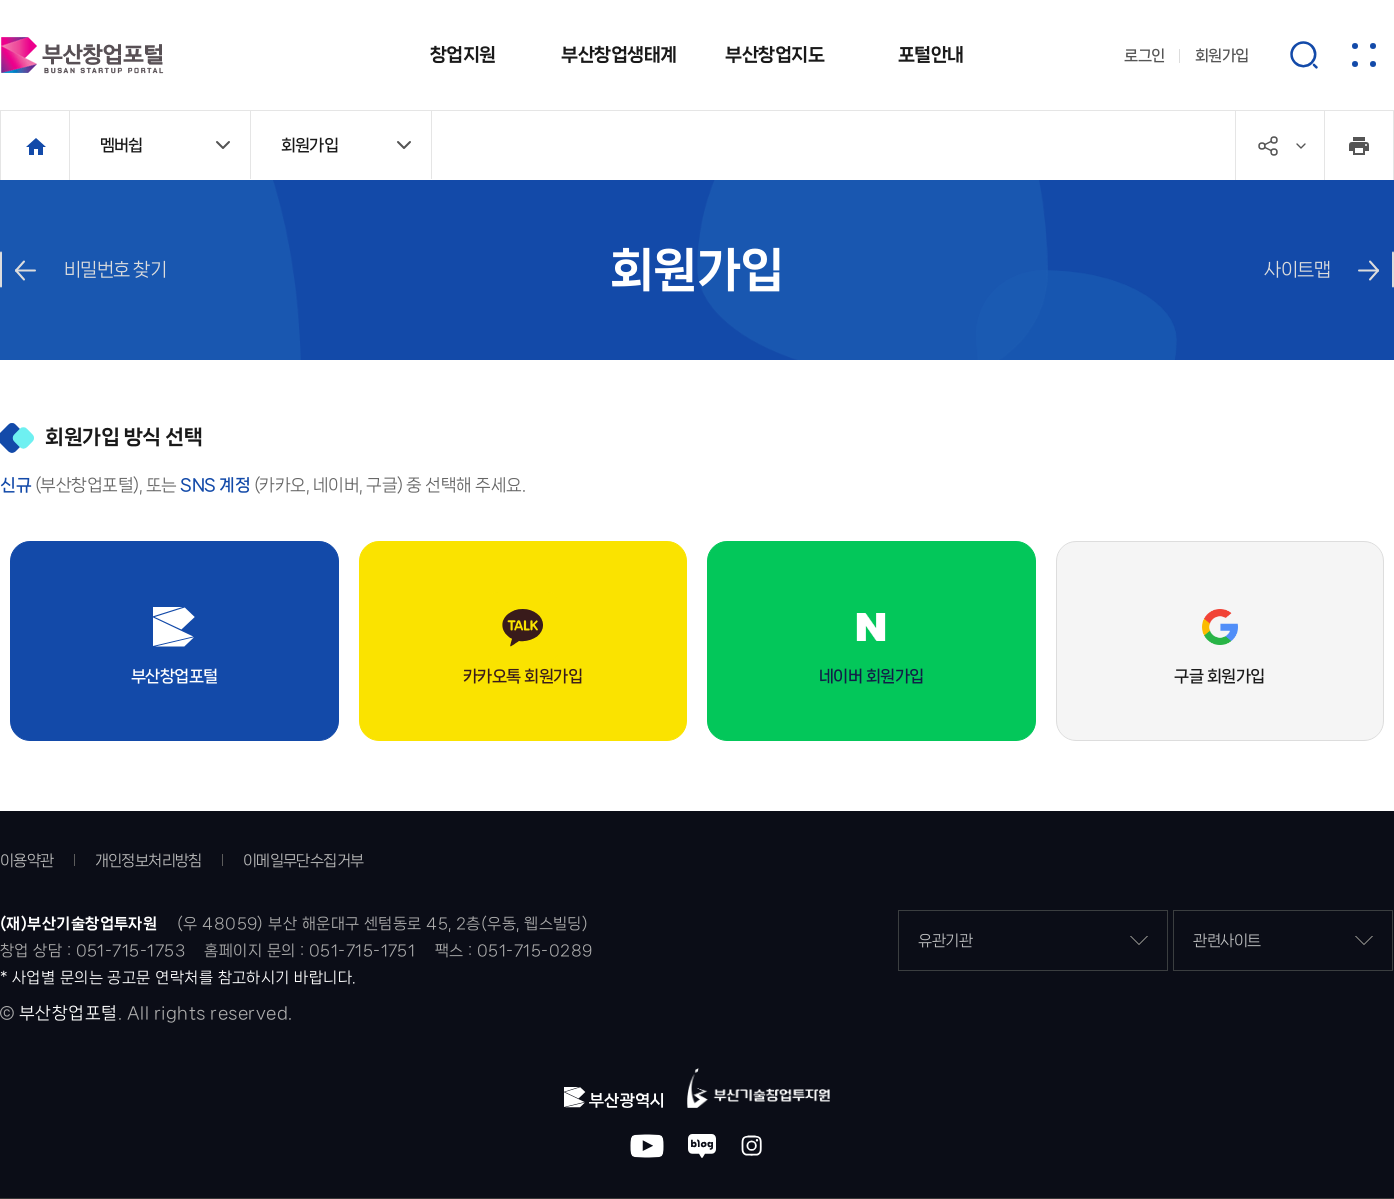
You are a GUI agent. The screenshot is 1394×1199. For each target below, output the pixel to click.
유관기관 (1033, 940)
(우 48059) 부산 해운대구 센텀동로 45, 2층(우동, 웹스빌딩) (383, 923)
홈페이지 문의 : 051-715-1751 (309, 950)
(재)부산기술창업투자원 (78, 923)
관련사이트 (1283, 940)
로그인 (1144, 55)
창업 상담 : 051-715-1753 (92, 950)
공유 (1301, 146)
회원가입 (1222, 55)
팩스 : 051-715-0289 (514, 950)
